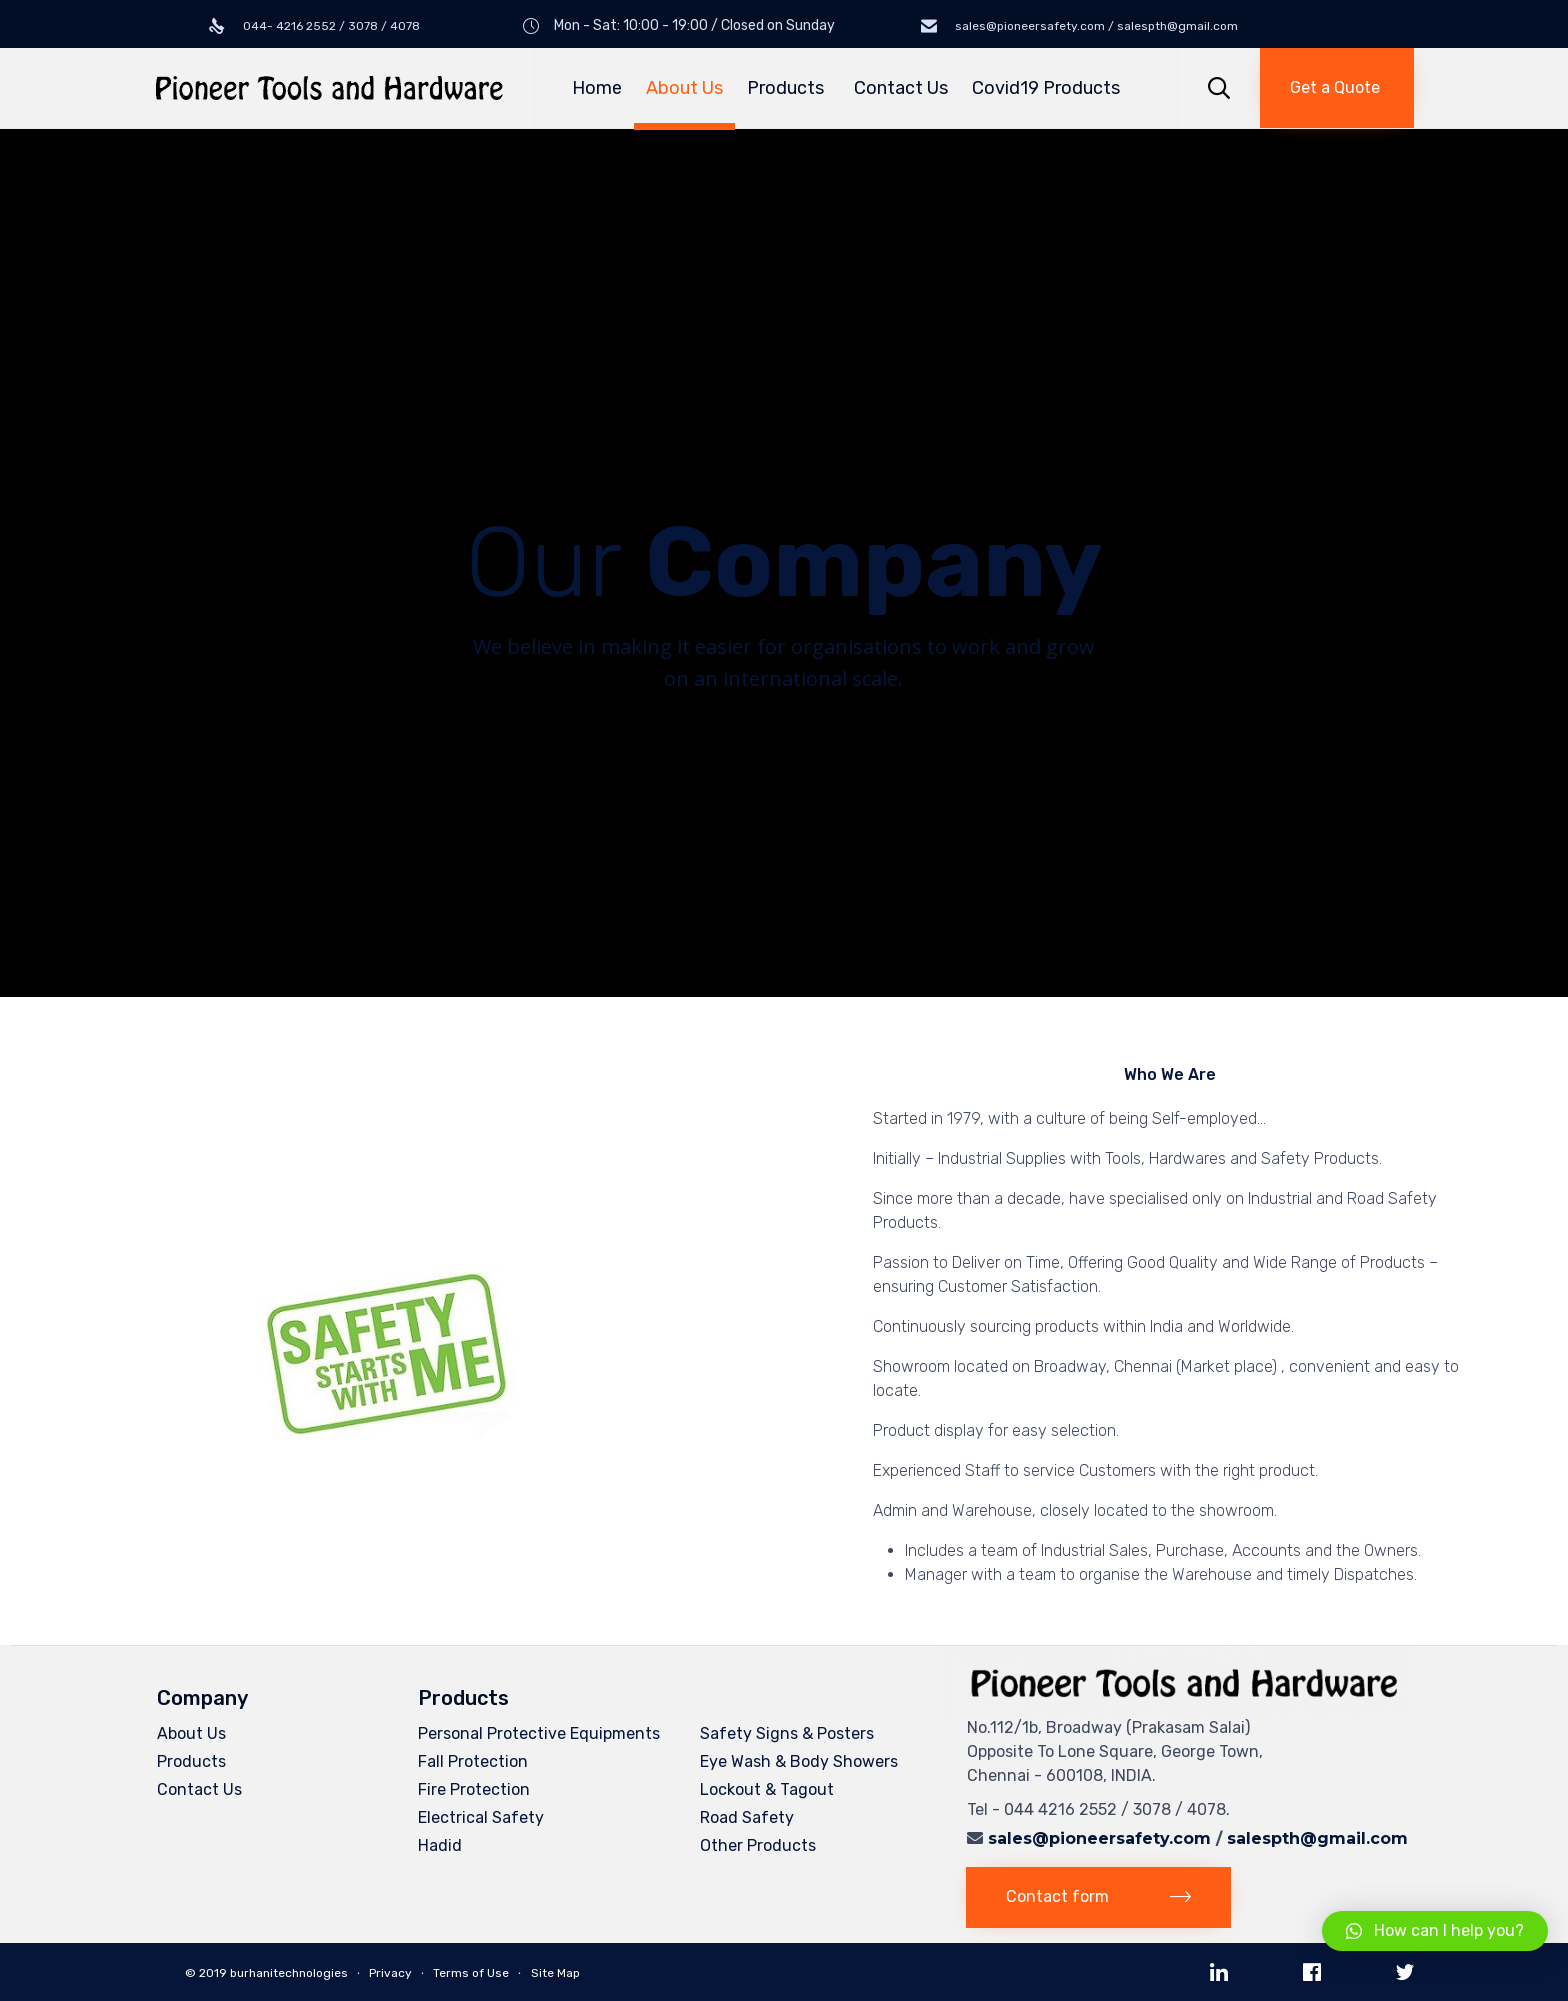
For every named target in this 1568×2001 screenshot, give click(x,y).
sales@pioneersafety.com (1099, 1838)
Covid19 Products (1046, 88)
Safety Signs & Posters (787, 1733)
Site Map (555, 1973)
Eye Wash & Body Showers (799, 1761)
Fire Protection (474, 1789)
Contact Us (901, 88)
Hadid (440, 1845)
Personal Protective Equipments (539, 1733)
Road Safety (747, 1817)
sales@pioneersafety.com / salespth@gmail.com (1095, 26)
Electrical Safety (481, 1817)
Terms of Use (471, 1973)
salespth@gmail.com (1317, 1838)
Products (788, 88)
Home (597, 88)
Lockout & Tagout (767, 1789)
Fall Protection (473, 1761)
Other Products (758, 1845)
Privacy (390, 1973)
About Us (684, 88)
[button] (1337, 88)
